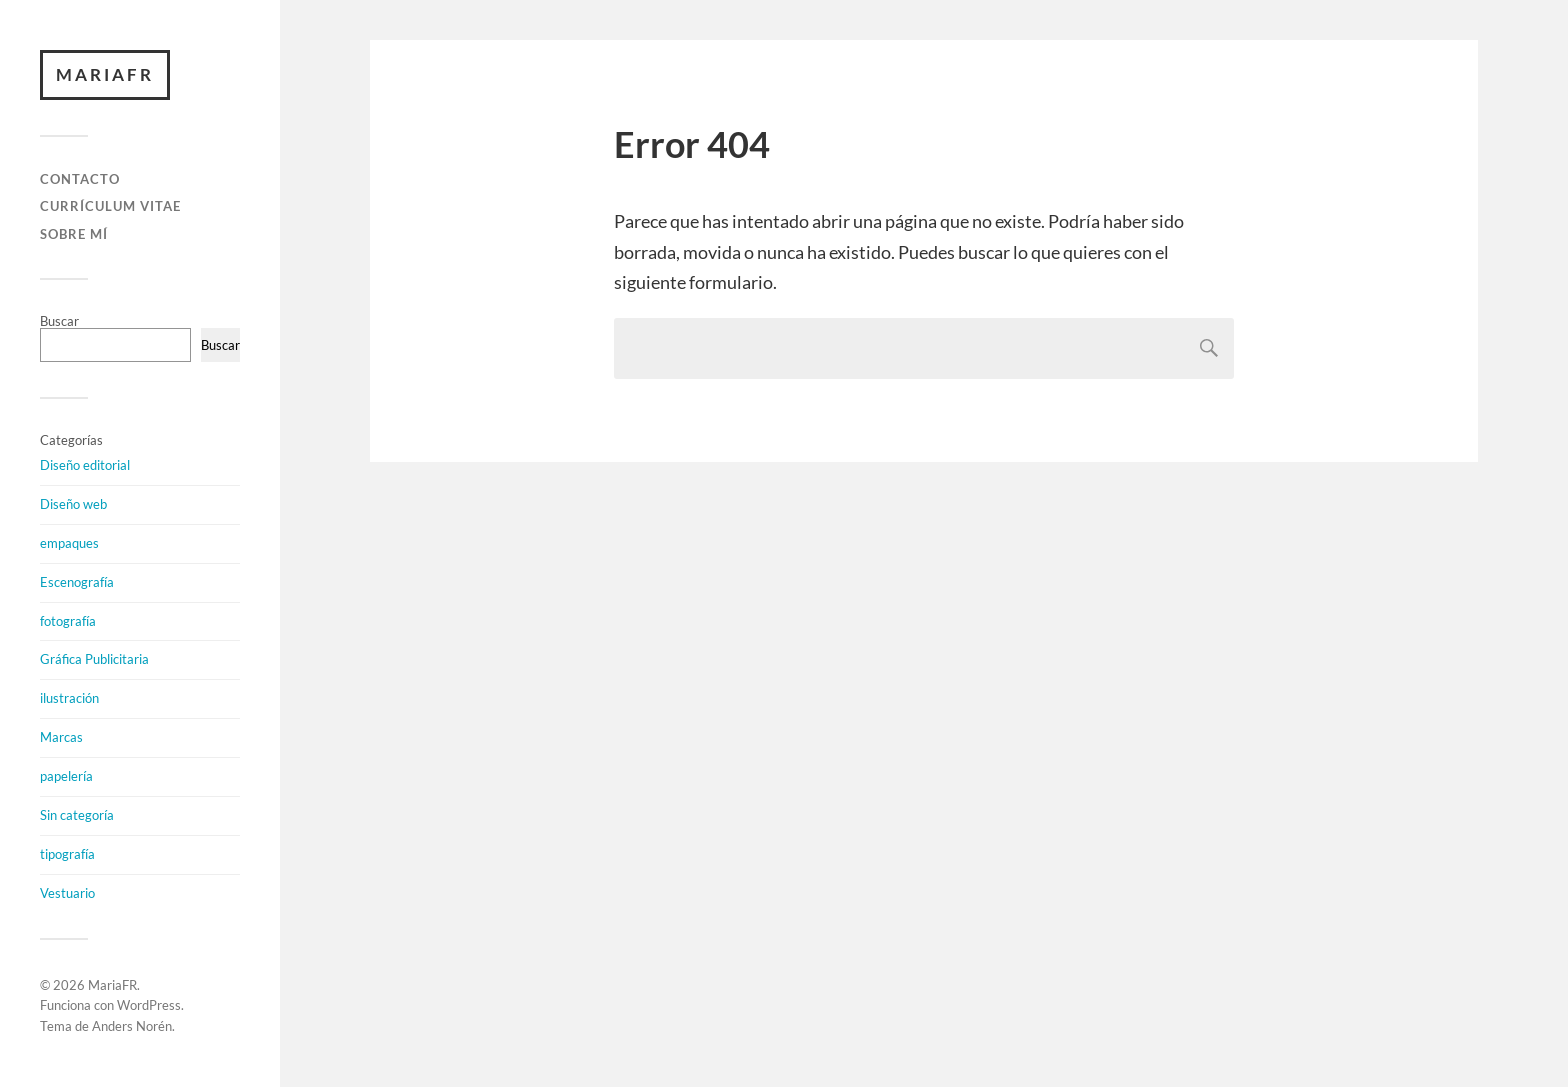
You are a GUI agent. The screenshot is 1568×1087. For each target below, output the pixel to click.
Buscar (59, 321)
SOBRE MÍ (74, 234)
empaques (69, 543)
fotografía (68, 621)
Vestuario (67, 893)
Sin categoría (77, 815)
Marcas (61, 737)
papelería (66, 776)
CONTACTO (80, 179)
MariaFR (105, 74)
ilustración (69, 698)
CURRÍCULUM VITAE (110, 206)
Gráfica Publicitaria (94, 659)
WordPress (149, 1005)
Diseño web (73, 504)
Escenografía (77, 582)
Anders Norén (132, 1026)
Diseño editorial (85, 465)
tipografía (67, 854)
